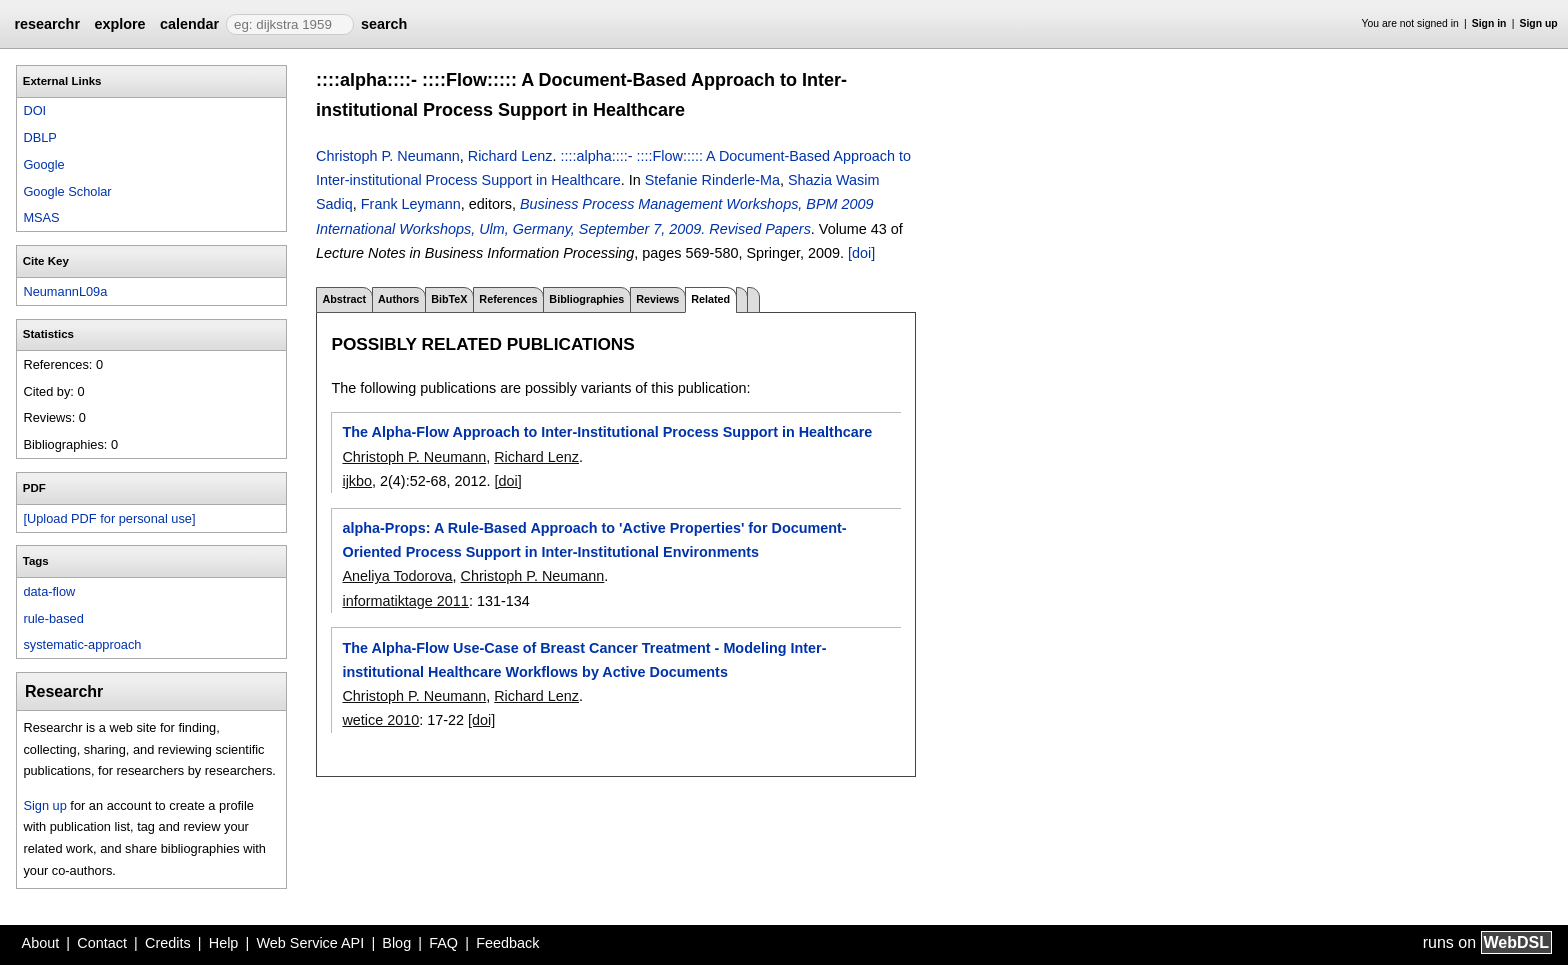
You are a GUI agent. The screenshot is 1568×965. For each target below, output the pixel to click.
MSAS (41, 217)
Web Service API (310, 943)
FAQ (443, 943)
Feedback (507, 943)
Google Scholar (67, 191)
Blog (396, 943)
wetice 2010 (380, 720)
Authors (398, 299)
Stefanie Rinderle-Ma (712, 180)
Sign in (1489, 23)
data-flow (49, 591)
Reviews (657, 299)
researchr (47, 24)
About (41, 943)
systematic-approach (82, 644)
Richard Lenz (510, 156)
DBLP (39, 137)
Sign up (1539, 23)
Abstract (344, 299)
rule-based (53, 618)
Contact (102, 943)
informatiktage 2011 (405, 601)
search (384, 24)
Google (43, 164)
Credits (168, 943)
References (508, 299)
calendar (189, 24)
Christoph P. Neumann (388, 156)
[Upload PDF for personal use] (109, 518)
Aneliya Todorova (397, 576)
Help (224, 943)
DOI (34, 110)
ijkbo (357, 481)
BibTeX (449, 299)
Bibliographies (586, 299)
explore (119, 24)
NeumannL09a (65, 291)
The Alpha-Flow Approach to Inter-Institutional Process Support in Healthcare (607, 432)
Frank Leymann (411, 204)
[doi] (861, 253)
